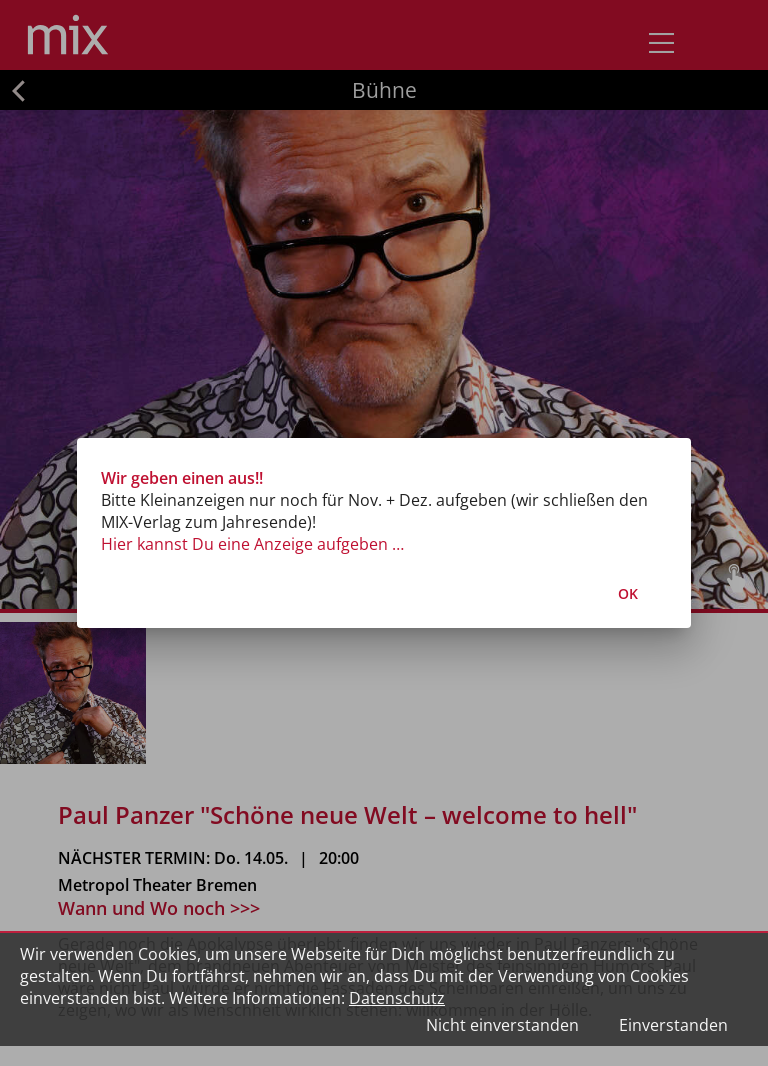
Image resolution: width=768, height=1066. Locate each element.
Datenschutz (397, 998)
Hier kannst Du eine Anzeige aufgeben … (252, 544)
